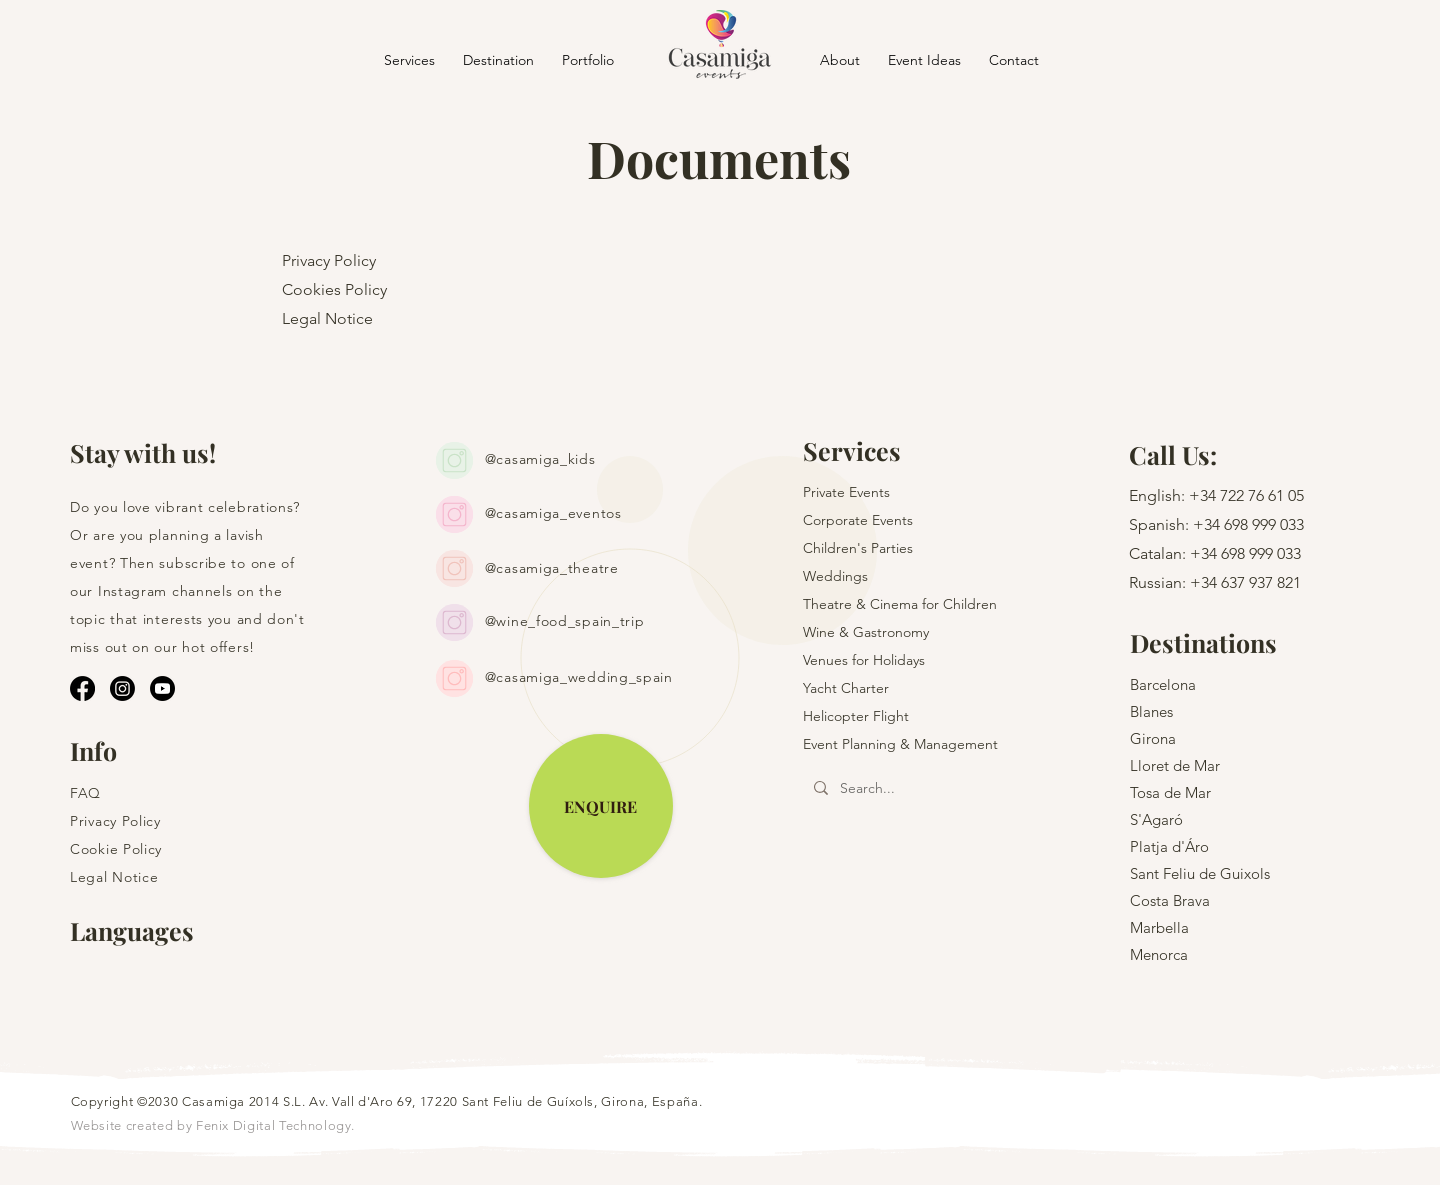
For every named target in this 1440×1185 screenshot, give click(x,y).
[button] (498, 59)
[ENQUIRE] (601, 806)
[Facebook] (82, 688)
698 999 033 (1264, 524)
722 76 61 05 (1262, 495)
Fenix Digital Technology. (275, 1125)
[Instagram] (122, 688)
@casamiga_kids (540, 459)
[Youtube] (162, 688)
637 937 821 (1261, 582)
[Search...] (919, 788)
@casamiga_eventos (553, 513)
